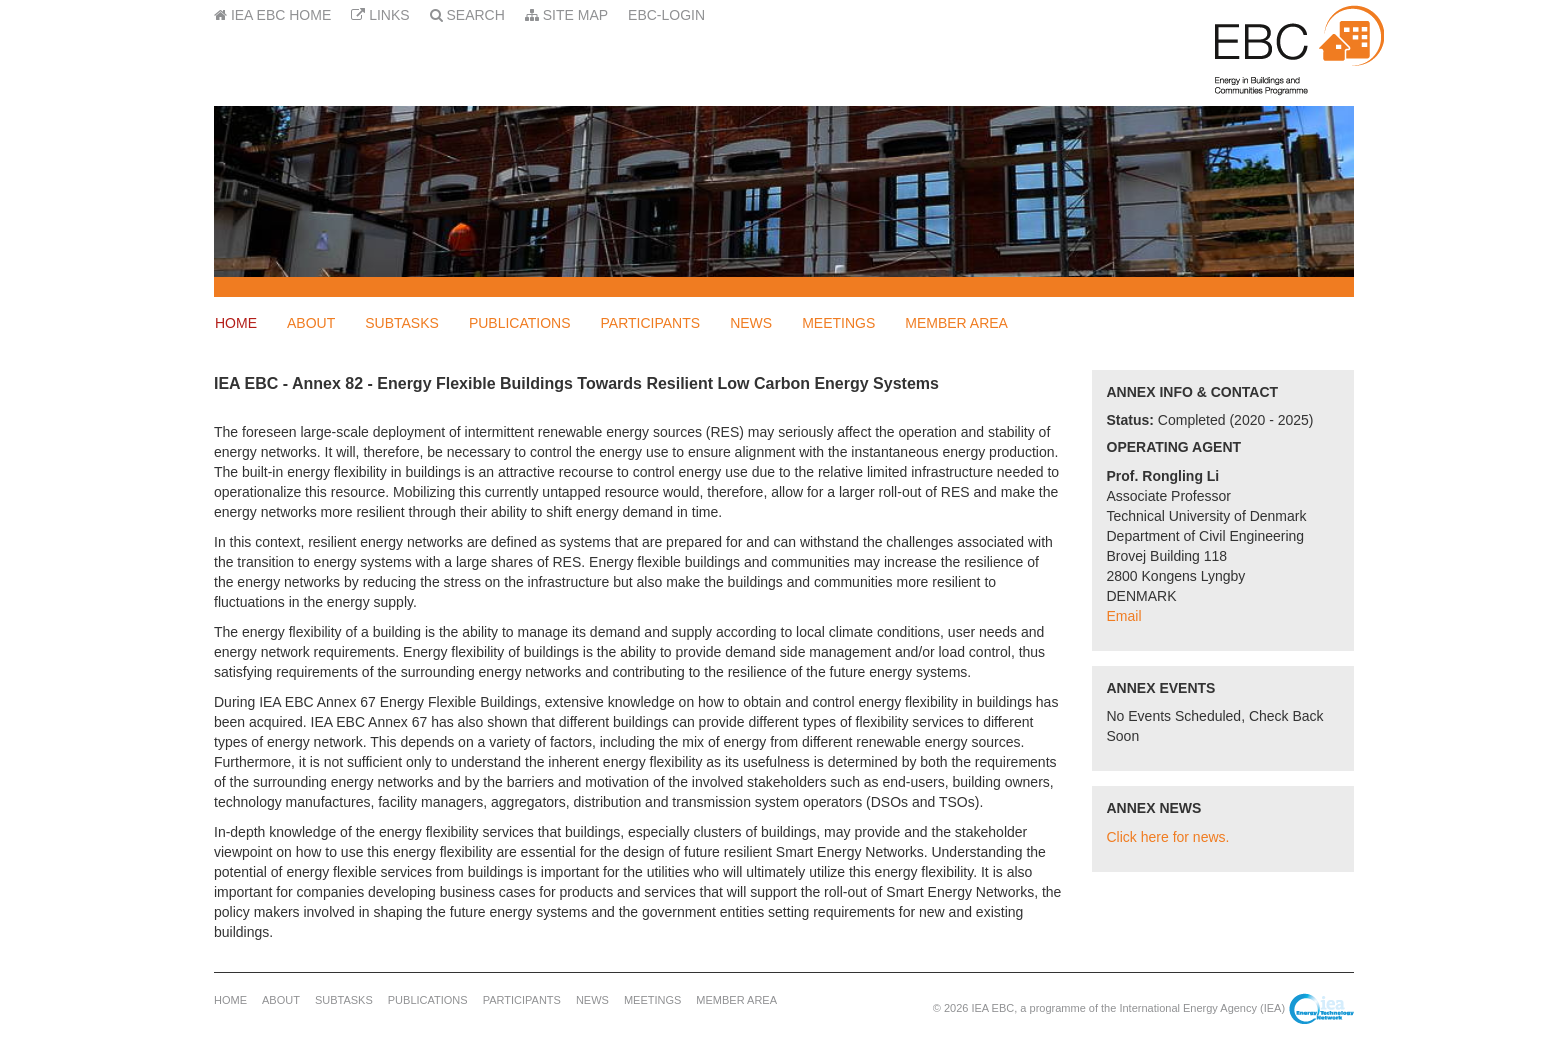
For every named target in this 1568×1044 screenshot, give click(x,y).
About (311, 323)
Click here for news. (1168, 837)
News (751, 323)
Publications (520, 323)
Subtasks (402, 323)
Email (1124, 616)
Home (236, 323)
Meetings (838, 323)
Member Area (956, 323)
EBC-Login (666, 15)
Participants (651, 323)
